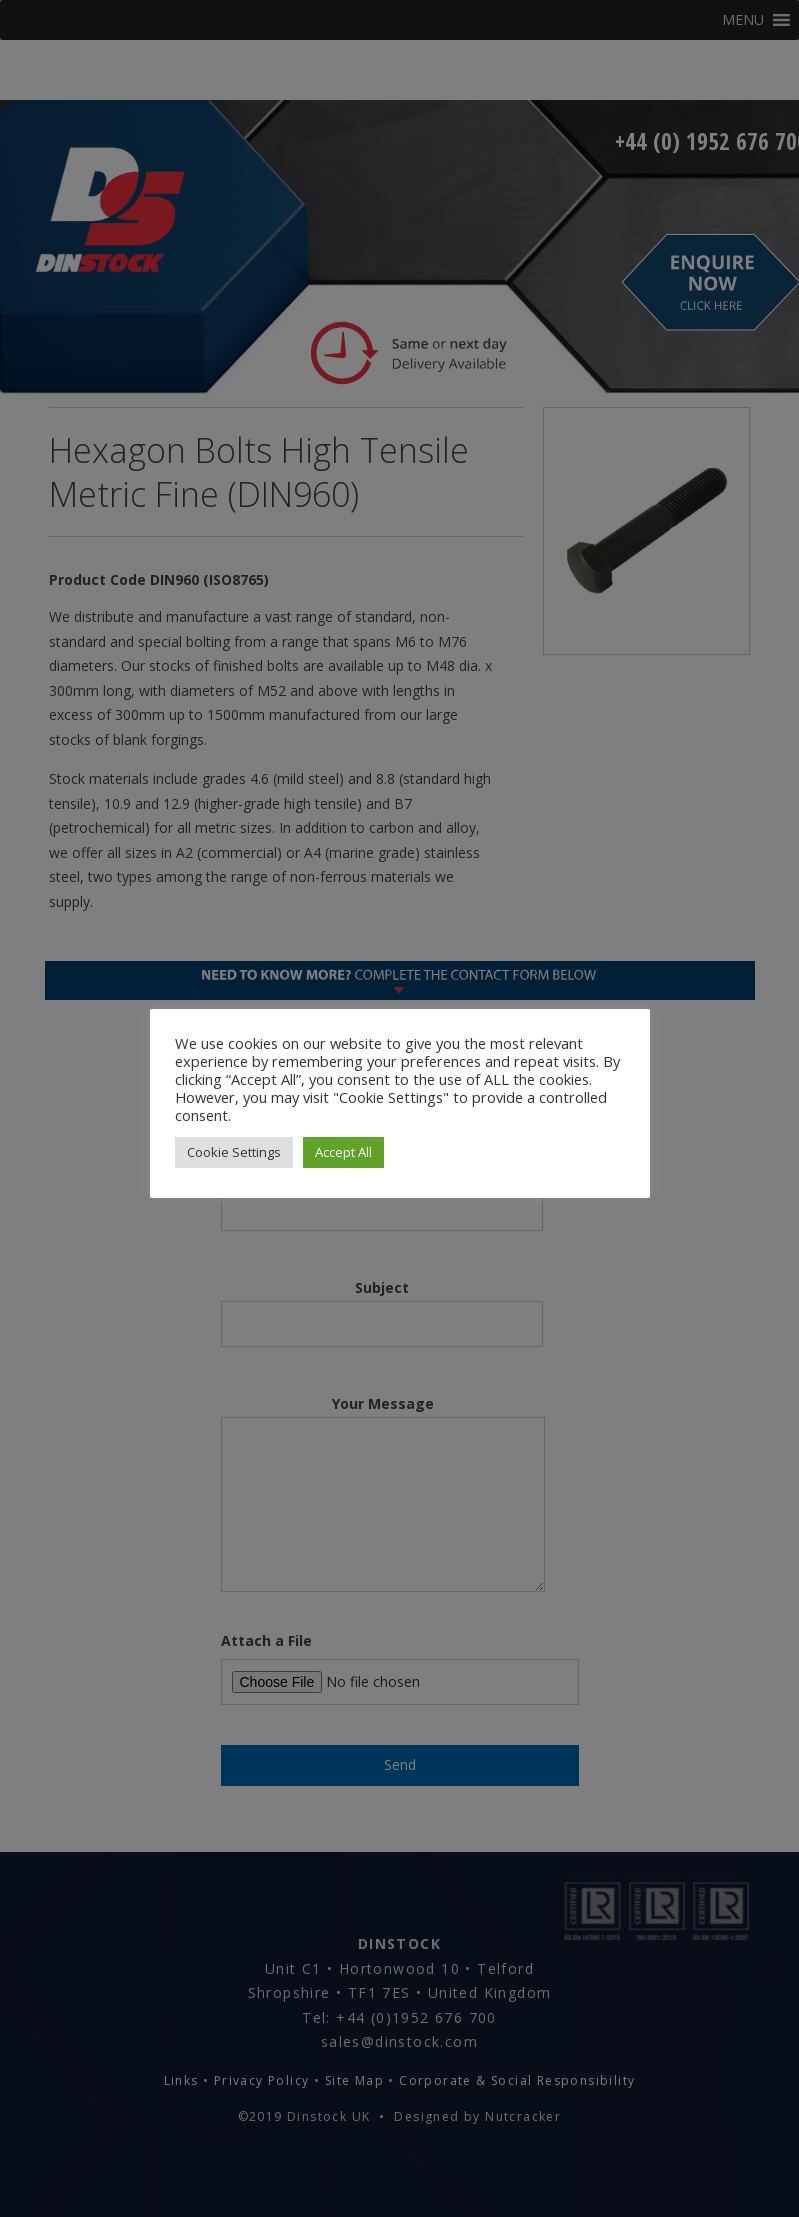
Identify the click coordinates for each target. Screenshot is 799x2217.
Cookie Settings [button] (234, 1152)
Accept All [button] (343, 1152)
